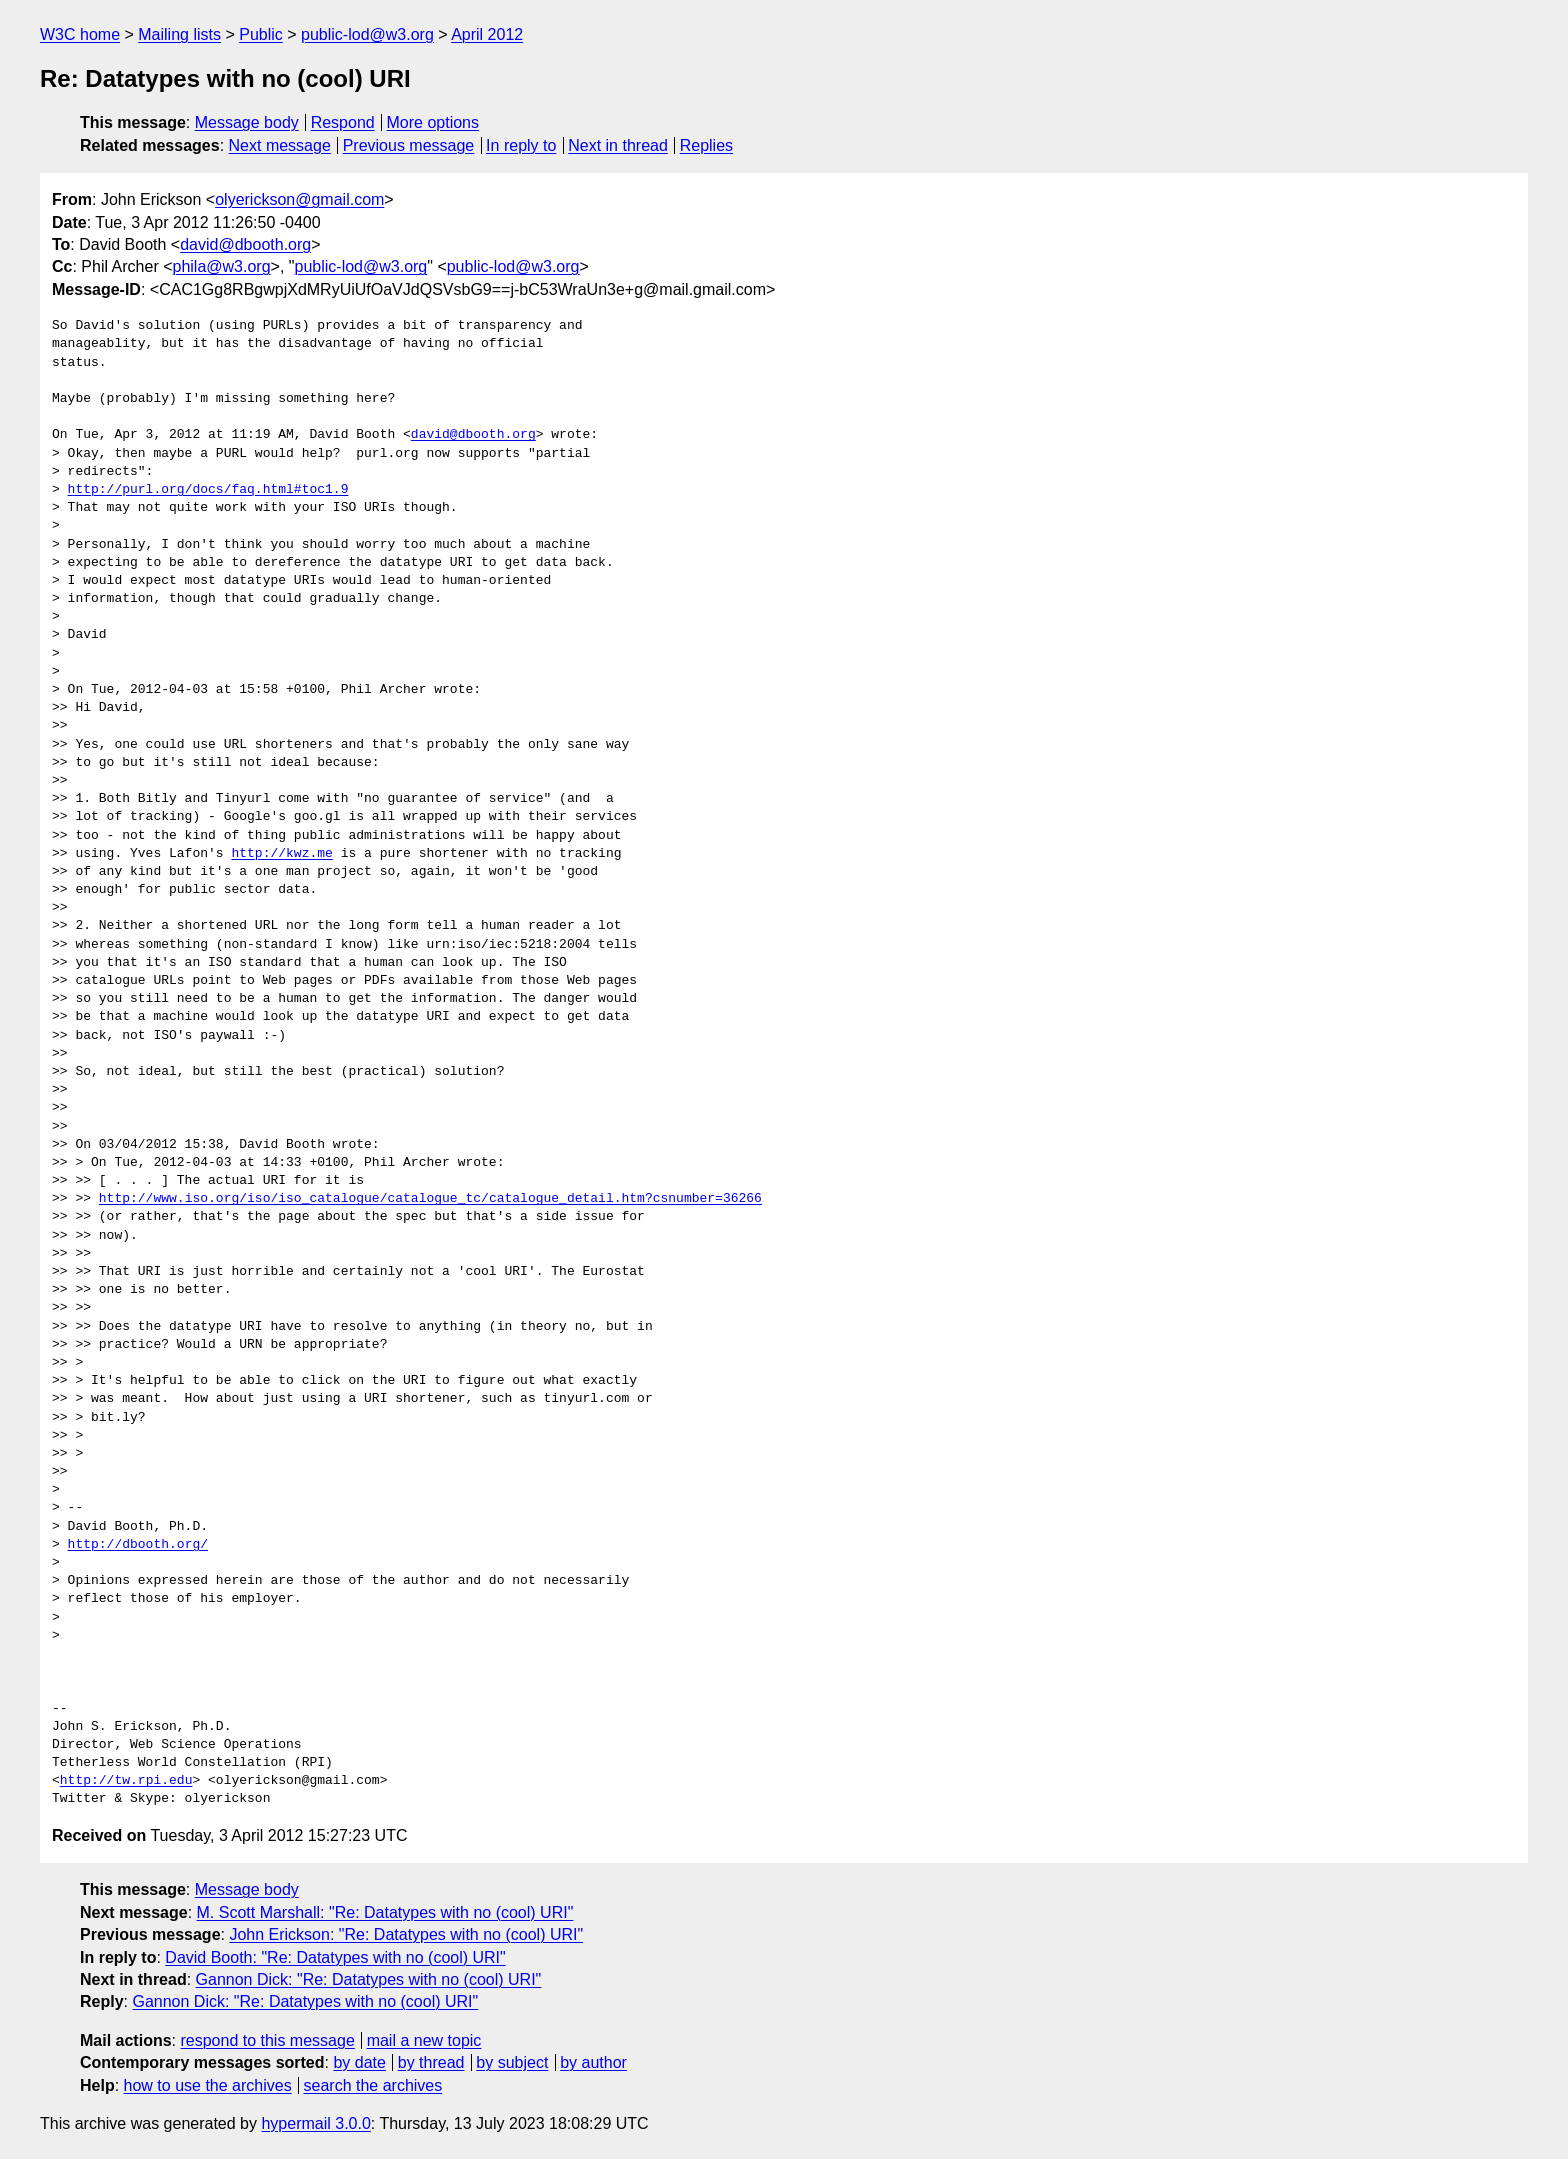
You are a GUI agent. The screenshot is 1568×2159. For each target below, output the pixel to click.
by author (593, 2062)
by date (359, 2062)
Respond (343, 122)
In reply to (521, 145)
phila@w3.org (222, 266)
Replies (706, 145)
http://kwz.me (281, 854)
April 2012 (487, 34)
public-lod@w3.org (367, 34)
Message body (247, 122)
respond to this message (267, 2040)
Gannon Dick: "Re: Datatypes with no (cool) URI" (369, 1979)
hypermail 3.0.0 (315, 2123)
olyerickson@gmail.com (299, 199)
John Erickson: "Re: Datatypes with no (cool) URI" (406, 1934)
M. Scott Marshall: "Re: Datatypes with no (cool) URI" (385, 1912)
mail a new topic (424, 2040)
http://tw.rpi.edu (126, 1781)
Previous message (409, 145)
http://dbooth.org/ (138, 1545)
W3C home (80, 34)
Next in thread (618, 145)
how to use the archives (208, 2085)
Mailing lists (179, 34)
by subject (512, 2062)
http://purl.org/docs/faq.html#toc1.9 (208, 490)
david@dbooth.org (245, 244)
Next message (280, 145)
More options (433, 122)
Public (261, 34)
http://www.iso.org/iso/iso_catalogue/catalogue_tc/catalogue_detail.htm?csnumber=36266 (430, 1199)
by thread (431, 2062)
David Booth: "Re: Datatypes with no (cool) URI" (335, 1957)
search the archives (373, 2085)
